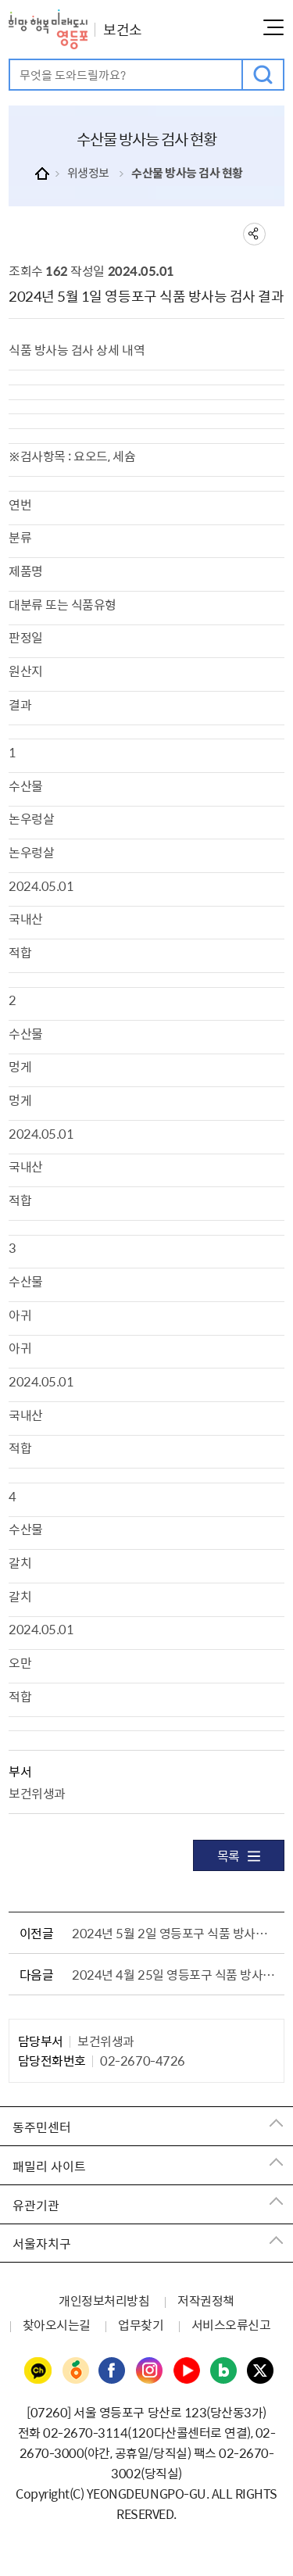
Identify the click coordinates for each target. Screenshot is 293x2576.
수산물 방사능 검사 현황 (187, 172)
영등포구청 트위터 (261, 2371)
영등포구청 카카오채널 (38, 2371)
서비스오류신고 (231, 2324)
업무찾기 (140, 2324)
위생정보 (88, 172)
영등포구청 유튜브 (187, 2371)
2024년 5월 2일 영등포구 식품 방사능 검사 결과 (175, 1932)
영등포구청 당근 (75, 2371)
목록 (238, 1855)
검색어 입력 (10, 60)
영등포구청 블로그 (224, 2371)
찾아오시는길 (57, 2324)
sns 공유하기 (254, 234)
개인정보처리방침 (104, 2300)
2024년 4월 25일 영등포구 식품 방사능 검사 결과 (175, 1974)
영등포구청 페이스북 (112, 2371)
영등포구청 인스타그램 (150, 2371)
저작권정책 (205, 2300)
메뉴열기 (273, 27)
